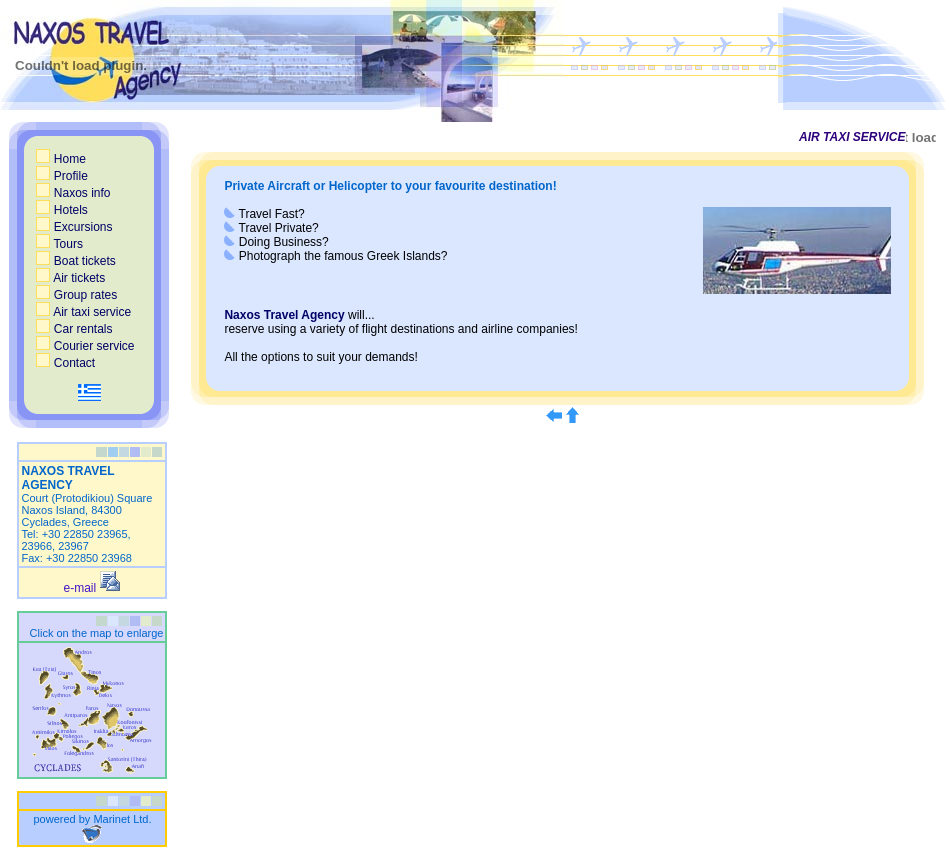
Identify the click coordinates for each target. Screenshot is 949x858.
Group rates (76, 295)
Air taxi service (83, 312)
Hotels (61, 210)
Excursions (74, 227)
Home (60, 159)
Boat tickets (75, 261)
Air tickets (70, 278)
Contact (65, 363)
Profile (61, 176)
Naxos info (73, 193)
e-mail (92, 588)
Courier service (85, 346)
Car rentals (74, 329)
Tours (59, 244)
